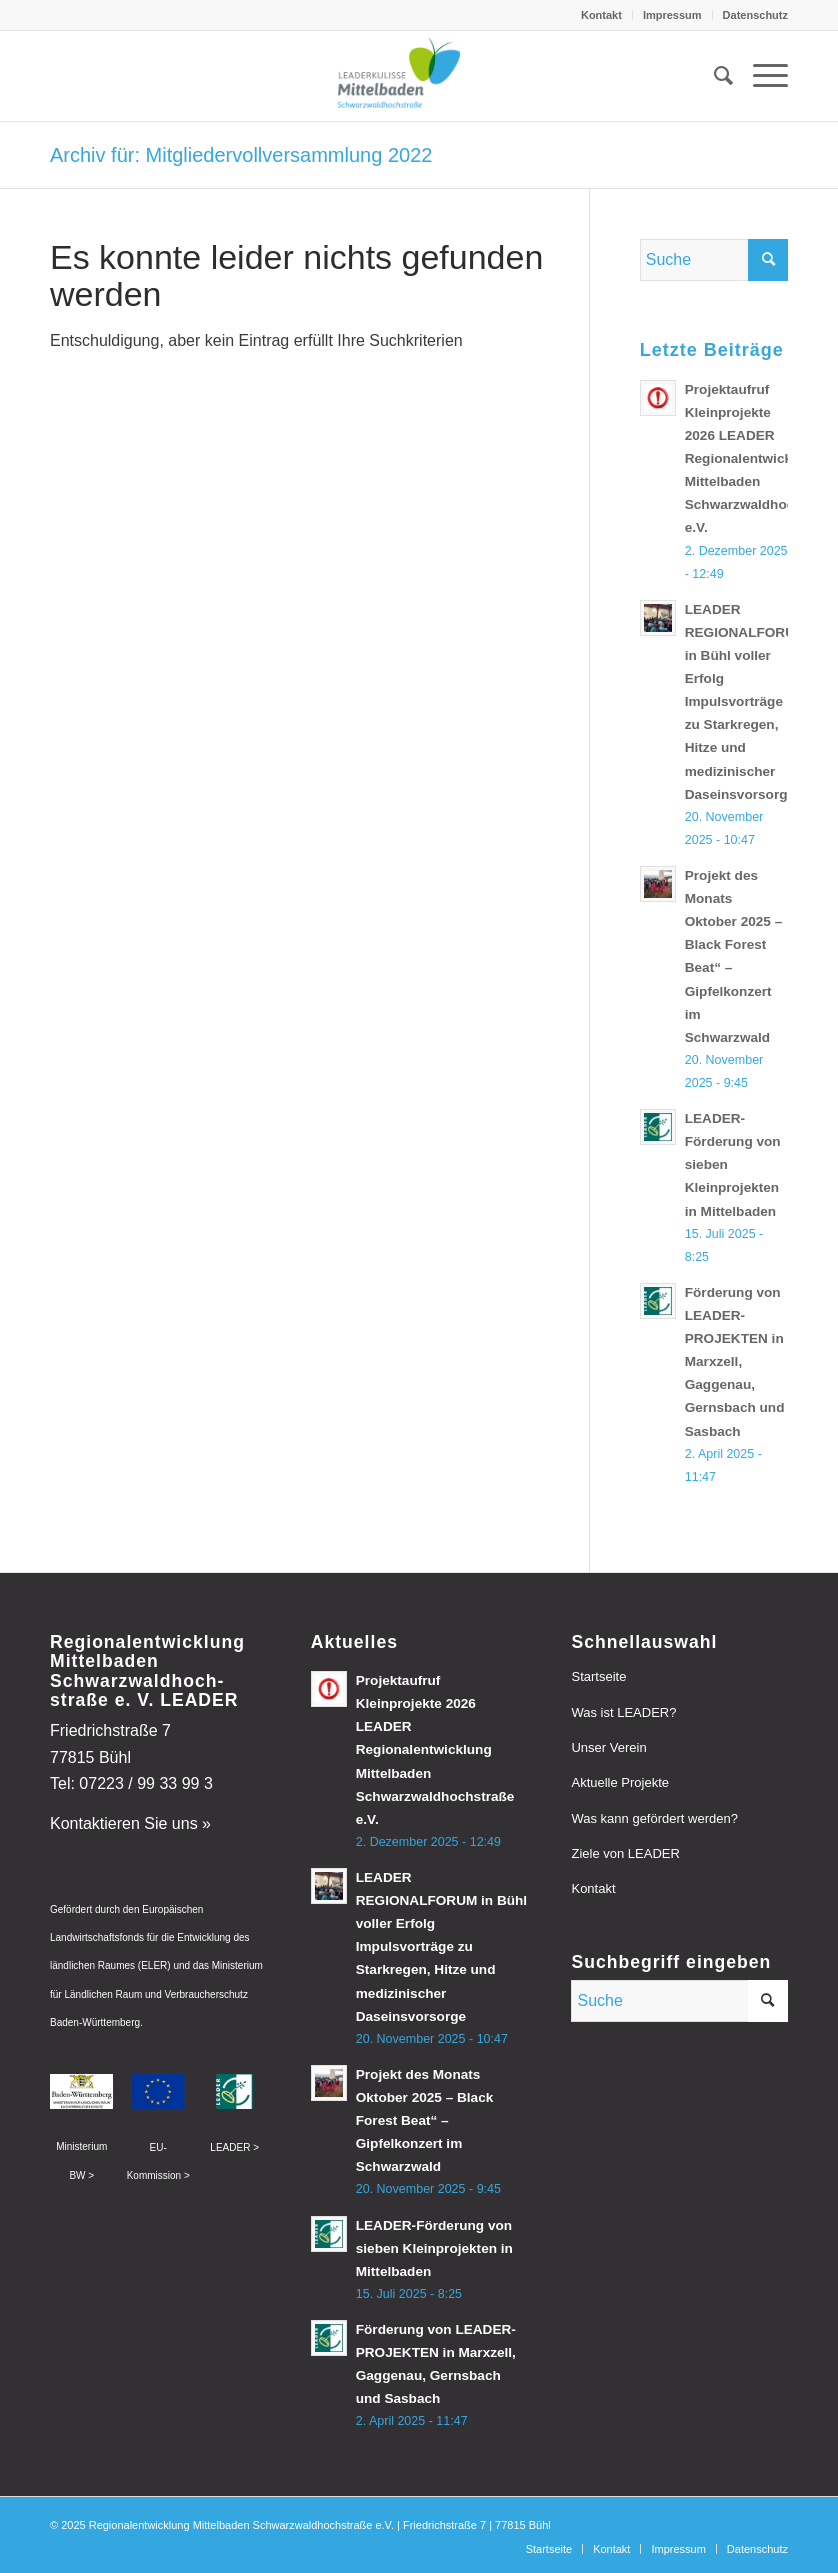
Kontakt (601, 15)
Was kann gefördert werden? (654, 1818)
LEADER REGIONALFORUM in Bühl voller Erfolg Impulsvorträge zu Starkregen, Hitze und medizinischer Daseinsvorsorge (746, 702)
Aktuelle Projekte (620, 1782)
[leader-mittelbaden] (419, 76)
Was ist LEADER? (623, 1712)
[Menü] (760, 76)
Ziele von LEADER (625, 1853)
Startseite (598, 1676)
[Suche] (713, 76)
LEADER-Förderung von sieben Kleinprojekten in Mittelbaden (434, 2248)
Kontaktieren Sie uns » (130, 1823)
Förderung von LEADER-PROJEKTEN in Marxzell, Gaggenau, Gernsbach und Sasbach (735, 1362)
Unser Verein (608, 1747)
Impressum (672, 15)
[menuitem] (602, 15)
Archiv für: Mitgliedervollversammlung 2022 (241, 155)
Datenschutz (755, 15)
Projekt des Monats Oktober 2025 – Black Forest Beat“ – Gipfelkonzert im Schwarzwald (425, 2120)
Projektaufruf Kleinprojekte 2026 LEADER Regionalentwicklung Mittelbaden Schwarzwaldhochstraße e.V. (435, 1750)
